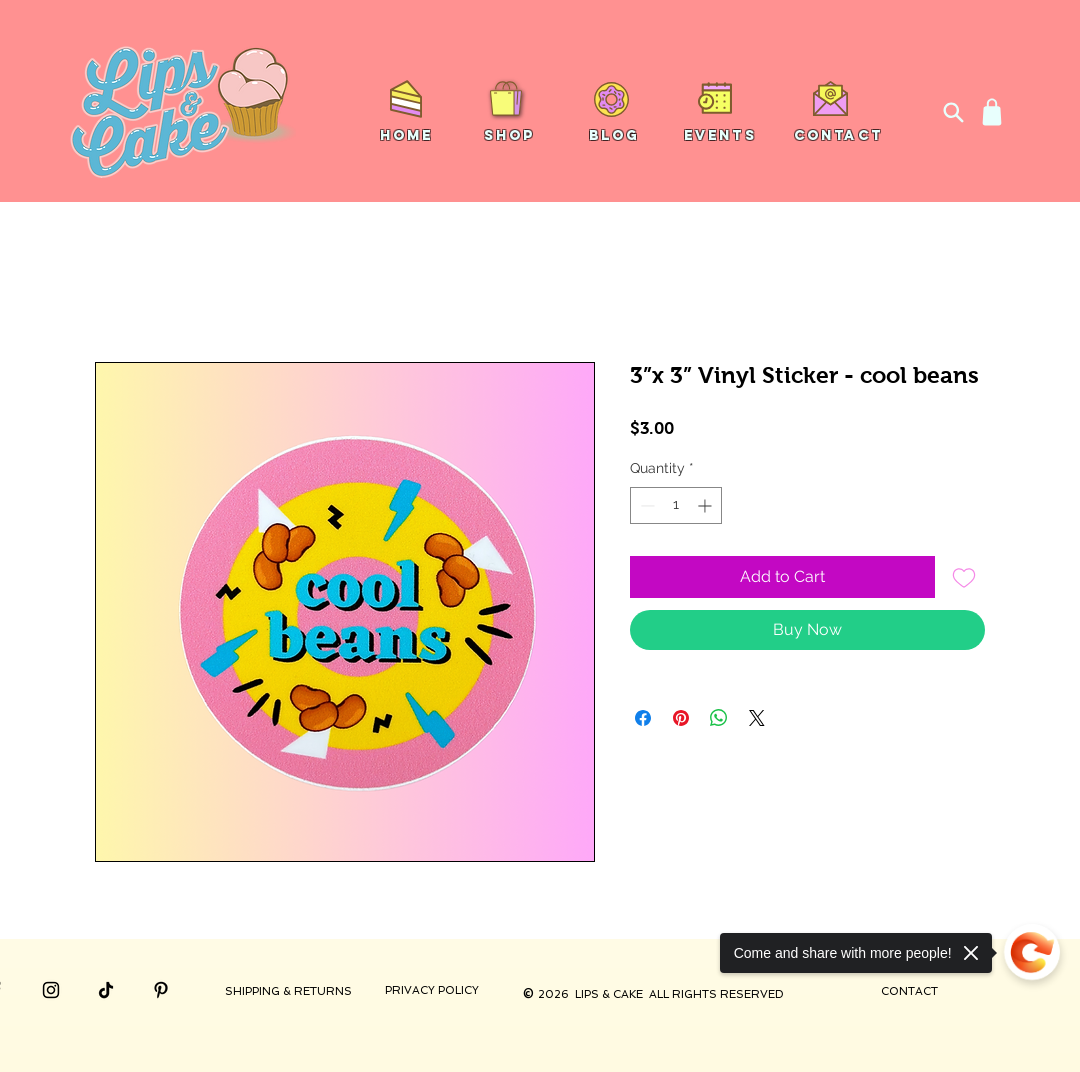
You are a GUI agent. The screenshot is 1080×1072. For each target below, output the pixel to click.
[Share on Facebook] (643, 718)
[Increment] (706, 505)
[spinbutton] (676, 505)
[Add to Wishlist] (964, 577)
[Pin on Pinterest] (681, 718)
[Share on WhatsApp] (719, 718)
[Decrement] (645, 505)
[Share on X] (757, 718)
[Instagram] (51, 990)
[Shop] (992, 112)
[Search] (953, 112)
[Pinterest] (161, 990)
